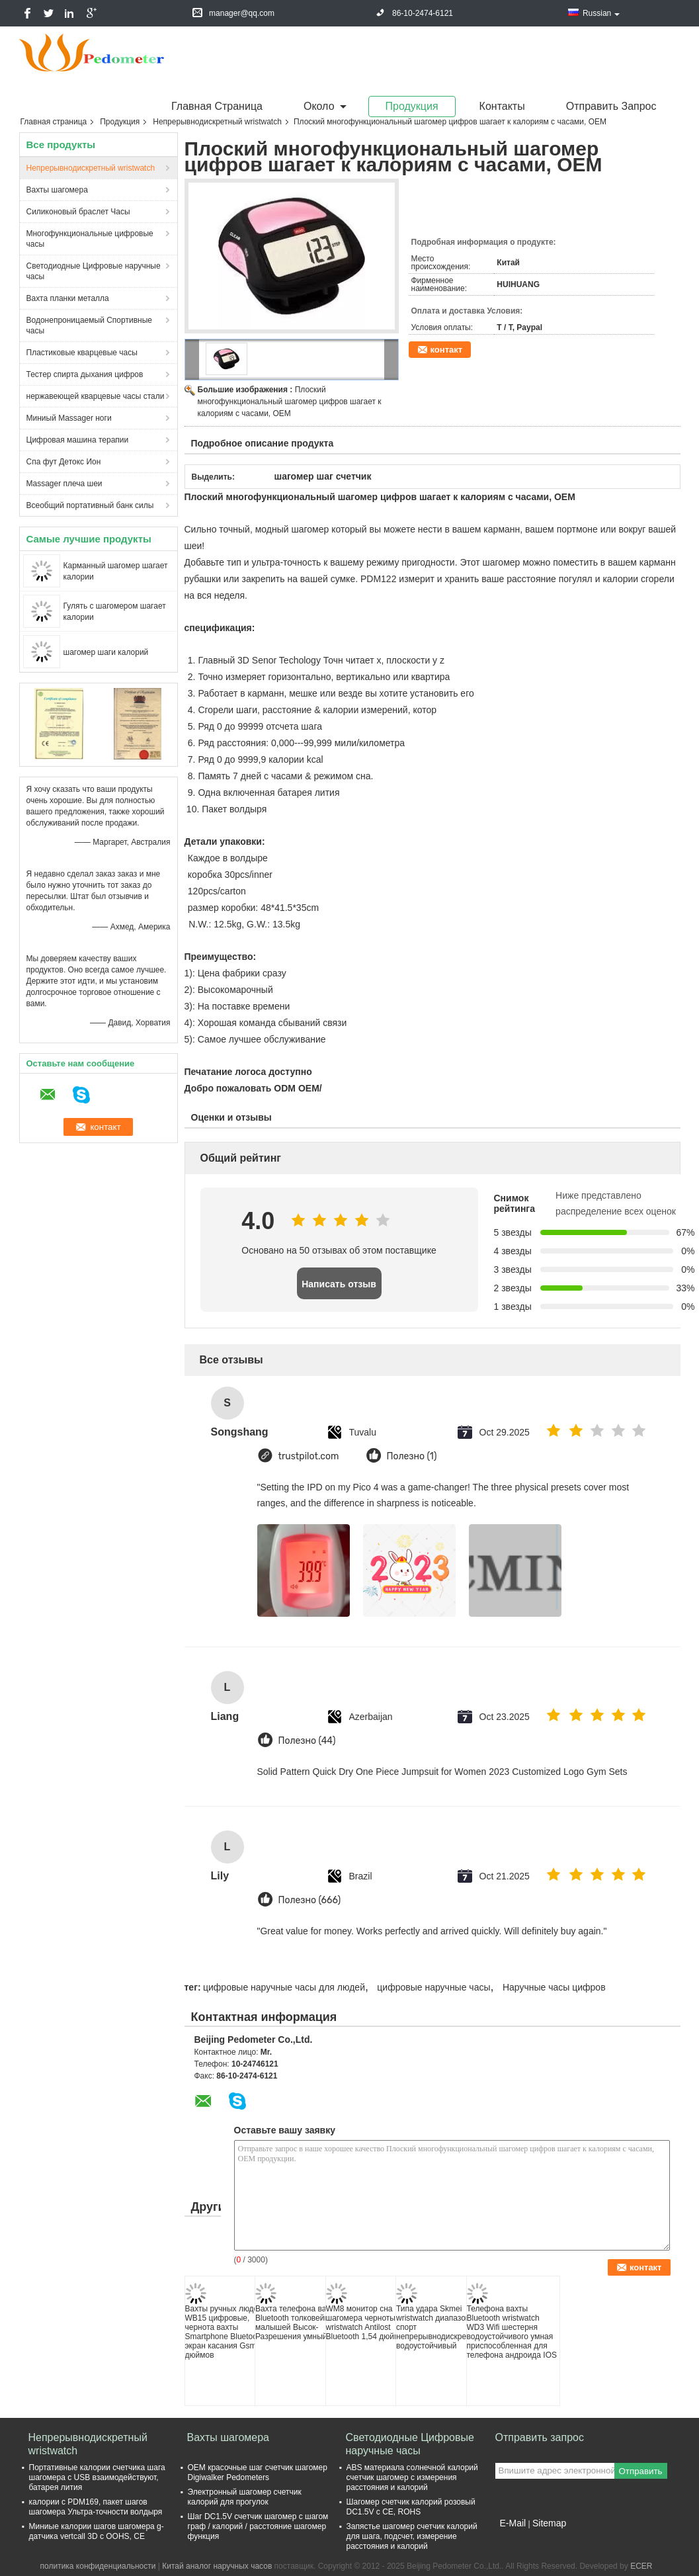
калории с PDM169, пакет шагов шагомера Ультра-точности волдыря (96, 2506)
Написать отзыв (339, 1284)
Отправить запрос (611, 106)
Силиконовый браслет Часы (78, 211)
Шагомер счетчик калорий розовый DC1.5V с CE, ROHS (411, 2506)
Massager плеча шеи (64, 483)
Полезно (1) (412, 1456)
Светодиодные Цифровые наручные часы (93, 271)
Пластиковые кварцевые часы (82, 352)
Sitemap (549, 2523)
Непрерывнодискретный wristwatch (217, 121)
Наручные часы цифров (554, 1987)
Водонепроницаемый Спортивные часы (89, 325)
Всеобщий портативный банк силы (90, 505)
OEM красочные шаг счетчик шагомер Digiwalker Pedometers (257, 2472)
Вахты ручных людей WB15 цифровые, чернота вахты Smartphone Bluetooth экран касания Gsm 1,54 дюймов (229, 2332)
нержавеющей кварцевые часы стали (95, 396)
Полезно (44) (307, 1740)
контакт (447, 350)
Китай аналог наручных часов (217, 2566)
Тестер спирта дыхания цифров (85, 374)
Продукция (412, 106)
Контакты (502, 106)
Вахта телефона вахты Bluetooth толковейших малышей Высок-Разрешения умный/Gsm (300, 2322)
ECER (641, 2566)
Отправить (640, 2471)
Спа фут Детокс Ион (63, 461)
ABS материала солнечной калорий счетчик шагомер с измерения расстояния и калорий (412, 2477)
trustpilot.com (308, 1456)
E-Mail (513, 2523)
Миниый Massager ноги (69, 418)
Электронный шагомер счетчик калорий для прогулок (245, 2497)
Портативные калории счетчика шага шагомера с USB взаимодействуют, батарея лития (97, 2477)
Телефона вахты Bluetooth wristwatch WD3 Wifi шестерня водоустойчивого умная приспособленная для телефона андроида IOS (512, 2332)
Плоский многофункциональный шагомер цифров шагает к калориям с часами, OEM (290, 401)
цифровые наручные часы (433, 1987)
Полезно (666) (309, 1900)
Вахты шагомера (57, 189)
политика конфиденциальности (98, 2566)
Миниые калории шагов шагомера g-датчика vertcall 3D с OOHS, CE (96, 2531)
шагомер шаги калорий (106, 652)
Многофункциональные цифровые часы (89, 239)
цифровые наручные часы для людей (284, 1987)
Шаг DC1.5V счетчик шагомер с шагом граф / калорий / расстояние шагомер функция (258, 2526)
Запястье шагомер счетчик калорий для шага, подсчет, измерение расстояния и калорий (412, 2536)
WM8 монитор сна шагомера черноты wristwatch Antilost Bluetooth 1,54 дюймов (367, 2322)
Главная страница (217, 106)
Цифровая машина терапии (77, 440)
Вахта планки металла (67, 298)
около (319, 106)
